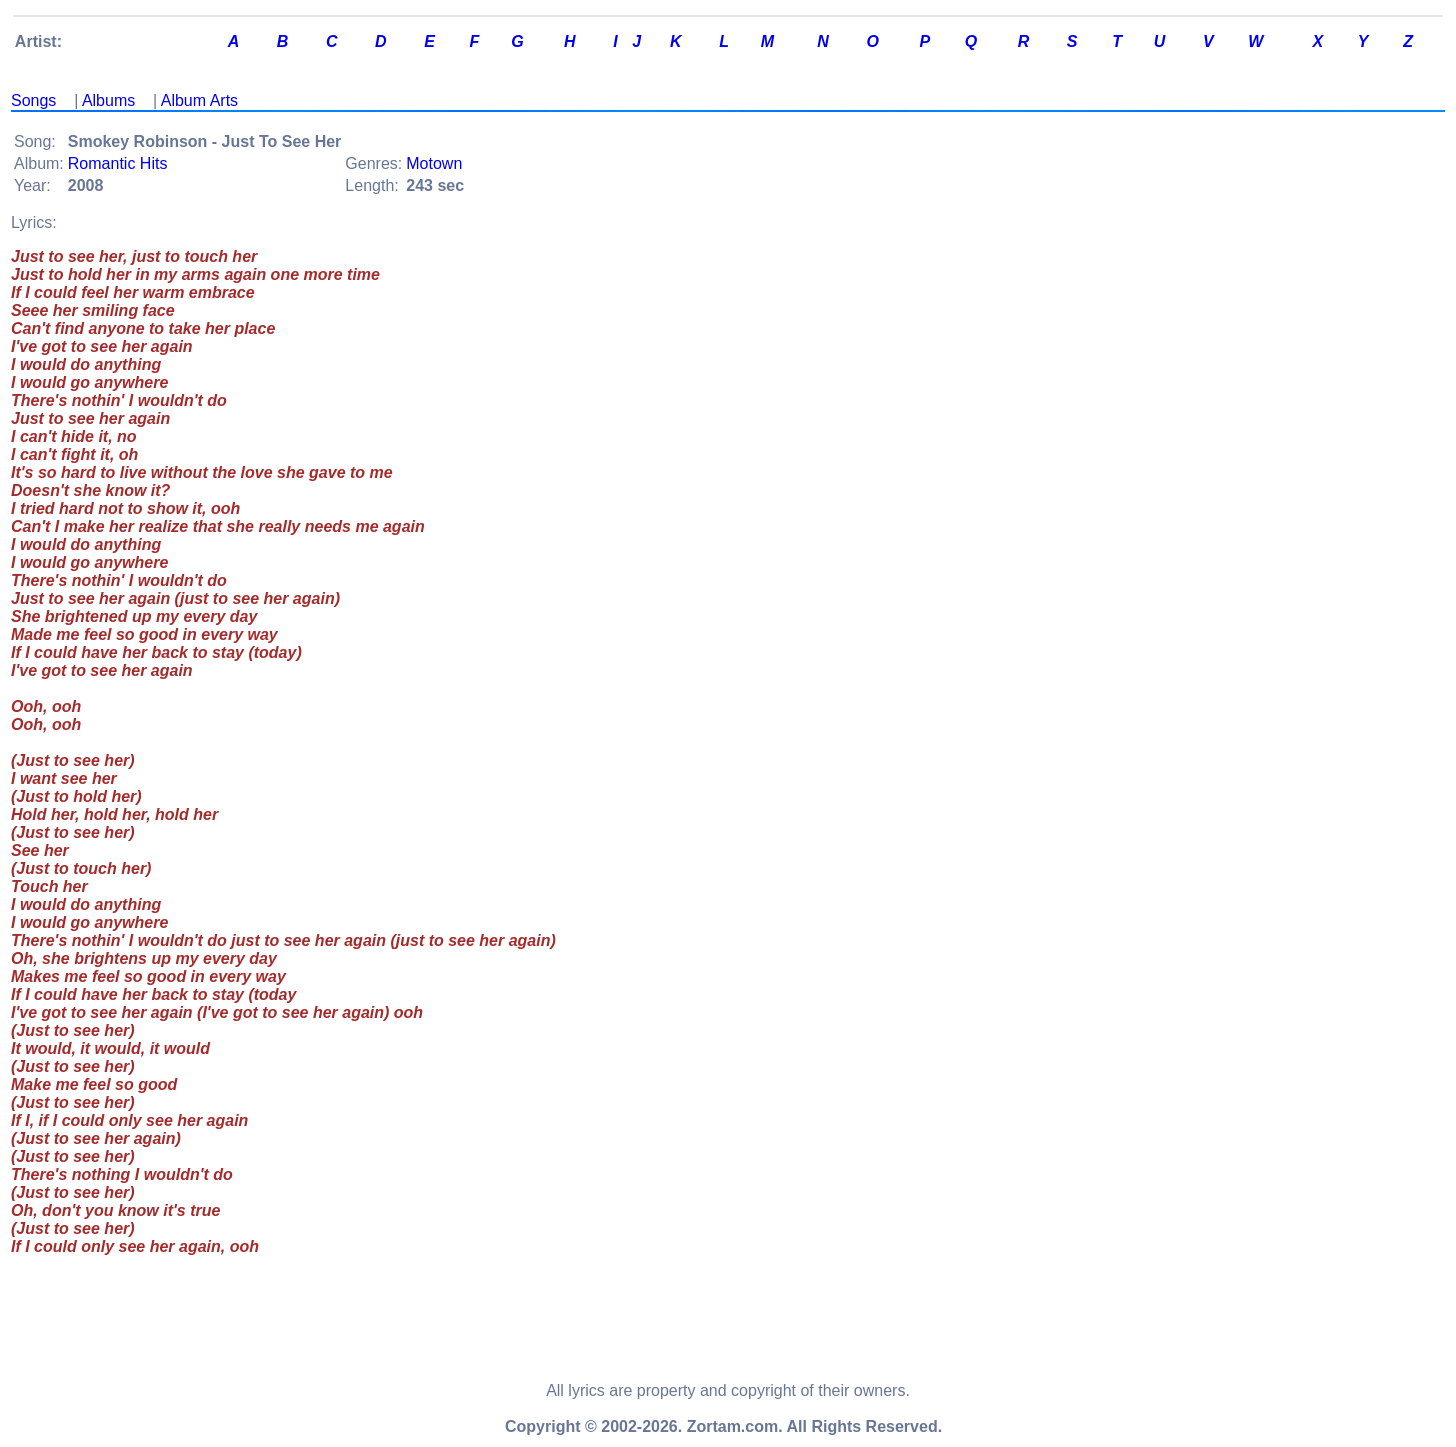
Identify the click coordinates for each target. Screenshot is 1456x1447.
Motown (434, 163)
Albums (108, 100)
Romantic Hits (118, 163)
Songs (33, 100)
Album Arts (199, 100)
